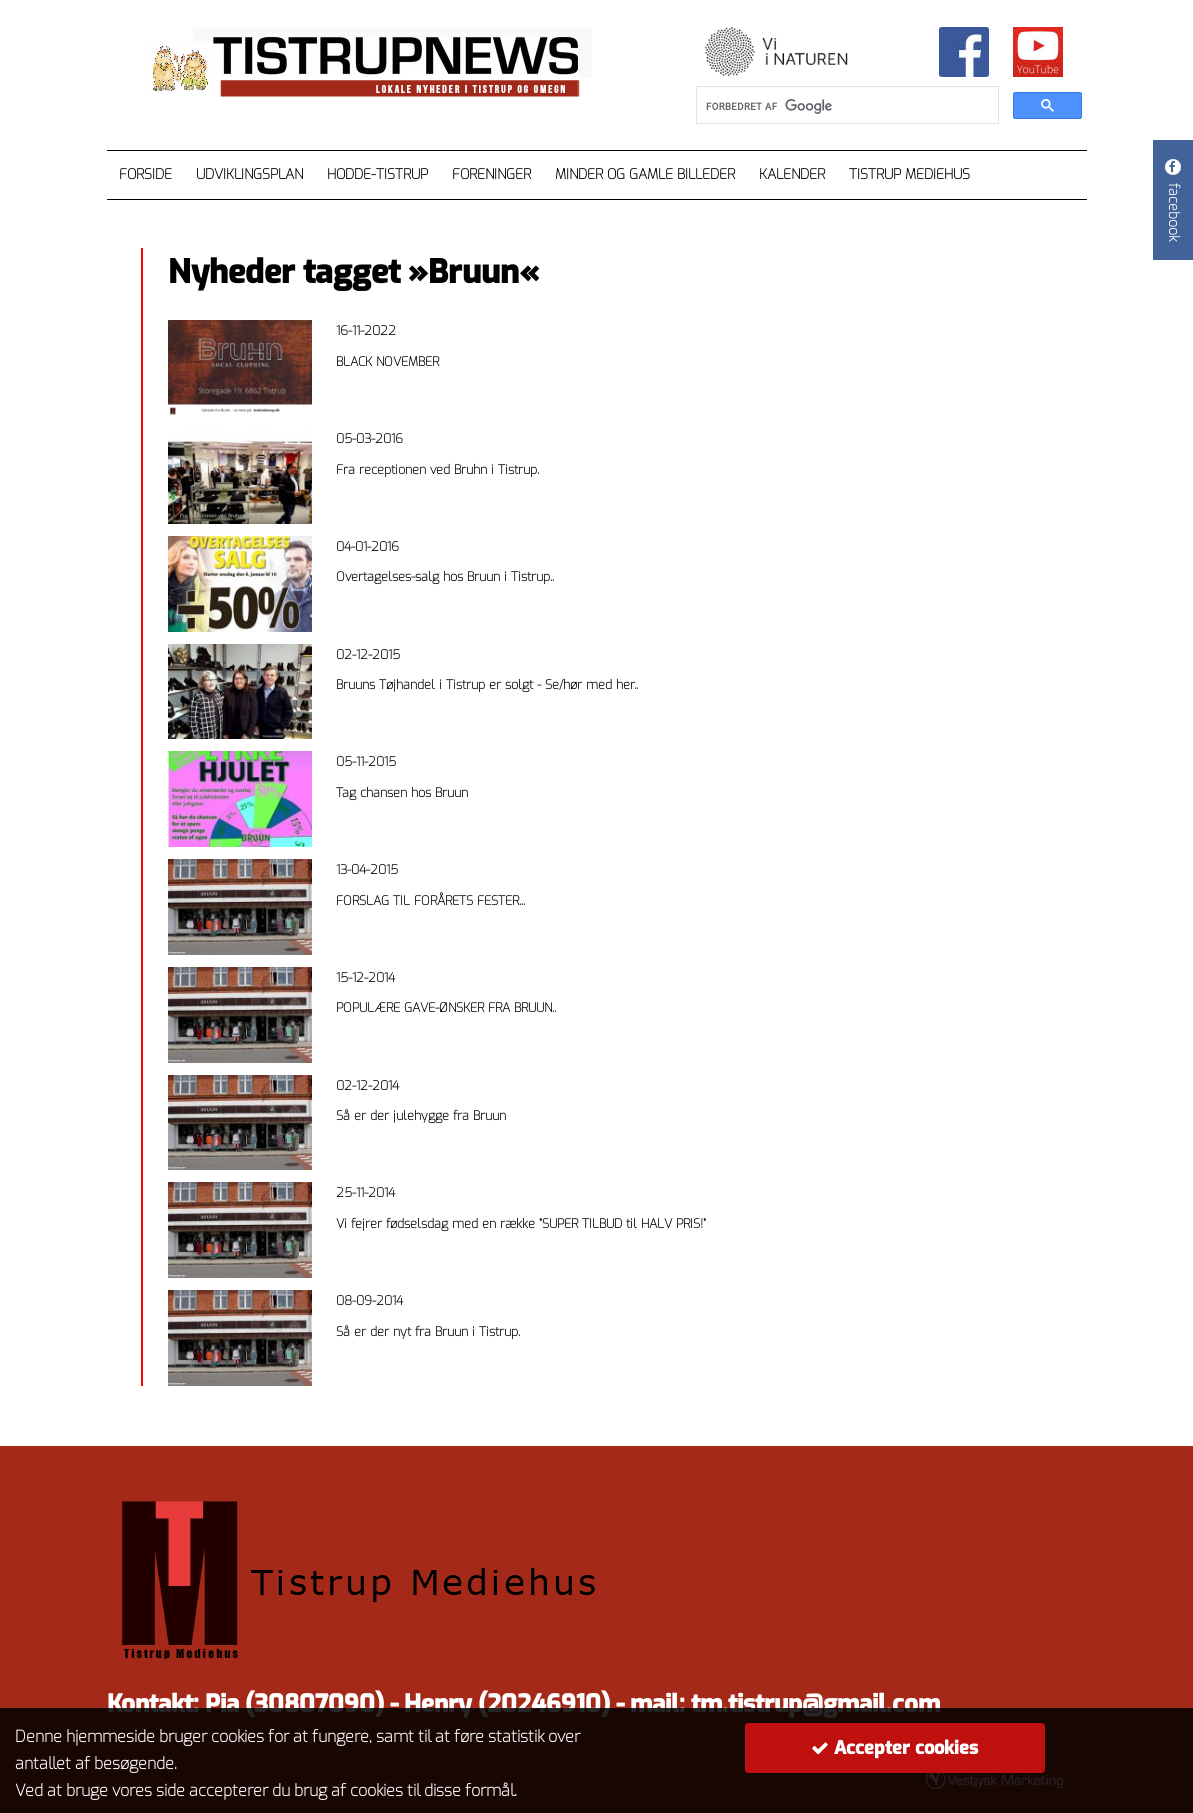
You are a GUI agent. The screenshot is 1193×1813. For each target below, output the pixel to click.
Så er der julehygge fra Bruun (421, 1115)
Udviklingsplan (249, 174)
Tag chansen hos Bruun (402, 792)
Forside (145, 174)
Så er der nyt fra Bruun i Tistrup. (428, 1331)
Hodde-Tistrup (377, 174)
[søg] (845, 106)
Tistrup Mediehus (909, 174)
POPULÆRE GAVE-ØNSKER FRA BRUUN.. (446, 1007)
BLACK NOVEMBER (387, 361)
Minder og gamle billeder (645, 174)
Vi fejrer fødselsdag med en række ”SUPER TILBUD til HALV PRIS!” (521, 1223)
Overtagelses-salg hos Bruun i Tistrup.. (445, 576)
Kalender (792, 174)
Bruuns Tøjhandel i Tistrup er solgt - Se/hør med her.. (487, 684)
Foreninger (491, 174)
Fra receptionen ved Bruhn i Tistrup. (437, 469)
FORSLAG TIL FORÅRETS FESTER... (430, 900)
